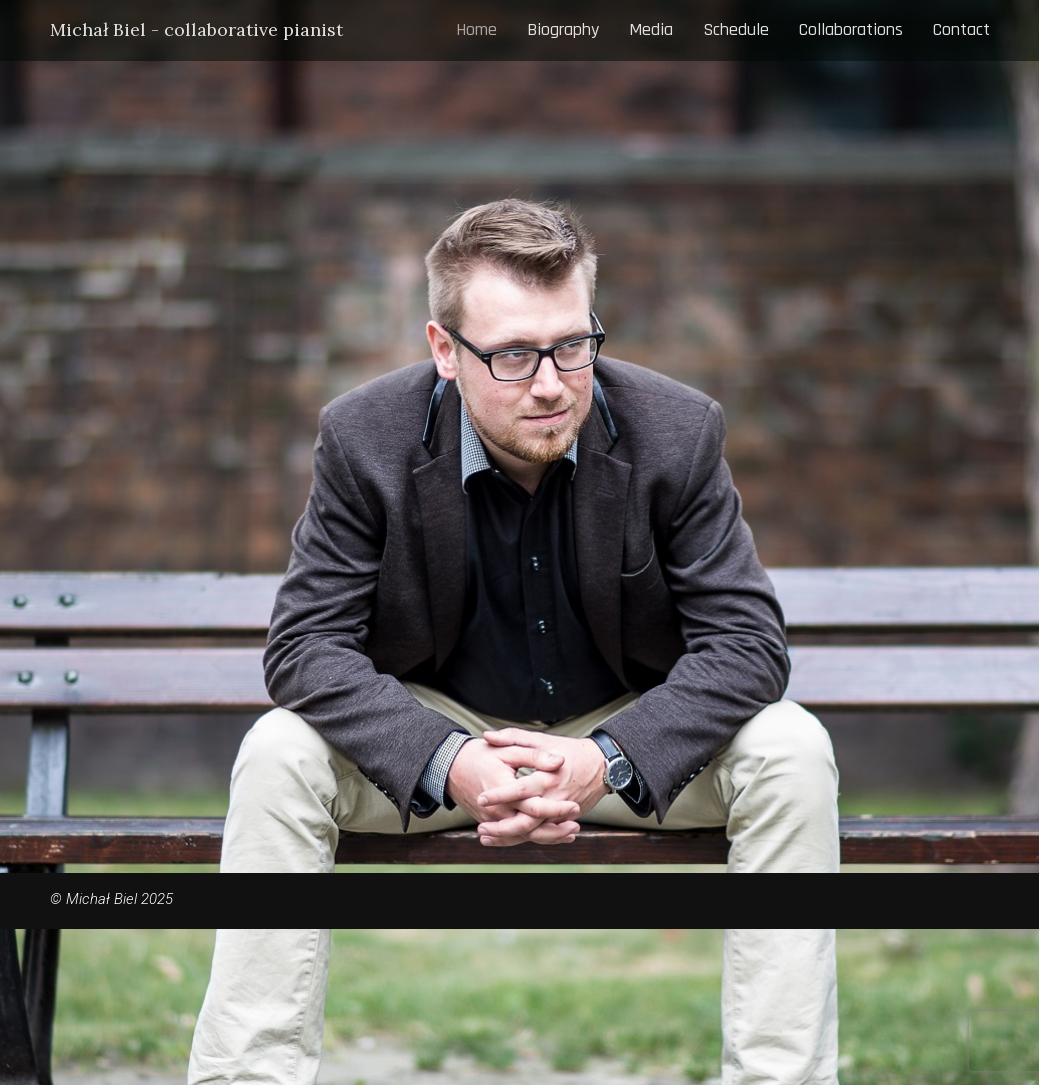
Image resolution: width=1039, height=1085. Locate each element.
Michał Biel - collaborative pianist (196, 29)
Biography (563, 29)
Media (651, 29)
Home (476, 29)
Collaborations (851, 29)
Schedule (736, 29)
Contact (961, 29)
